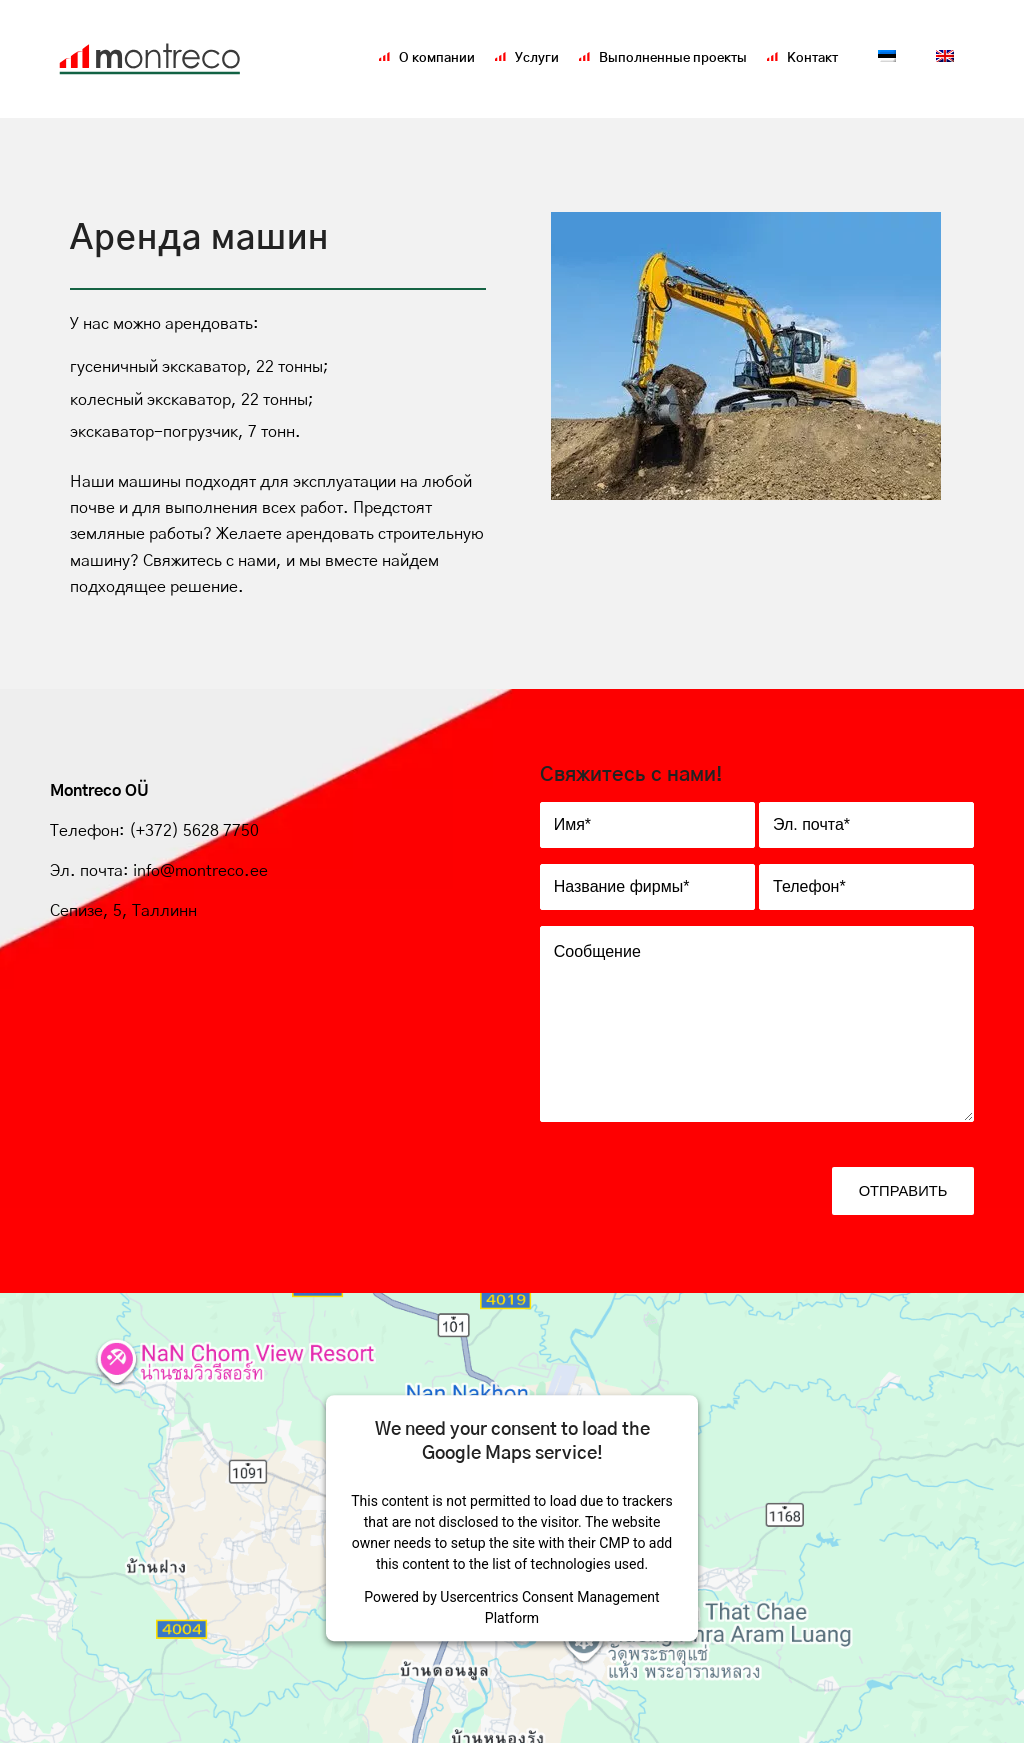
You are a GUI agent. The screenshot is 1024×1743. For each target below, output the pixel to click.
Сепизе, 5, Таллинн (123, 911)
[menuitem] (437, 59)
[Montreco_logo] (150, 59)
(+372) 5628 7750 (192, 831)
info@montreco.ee (200, 871)
